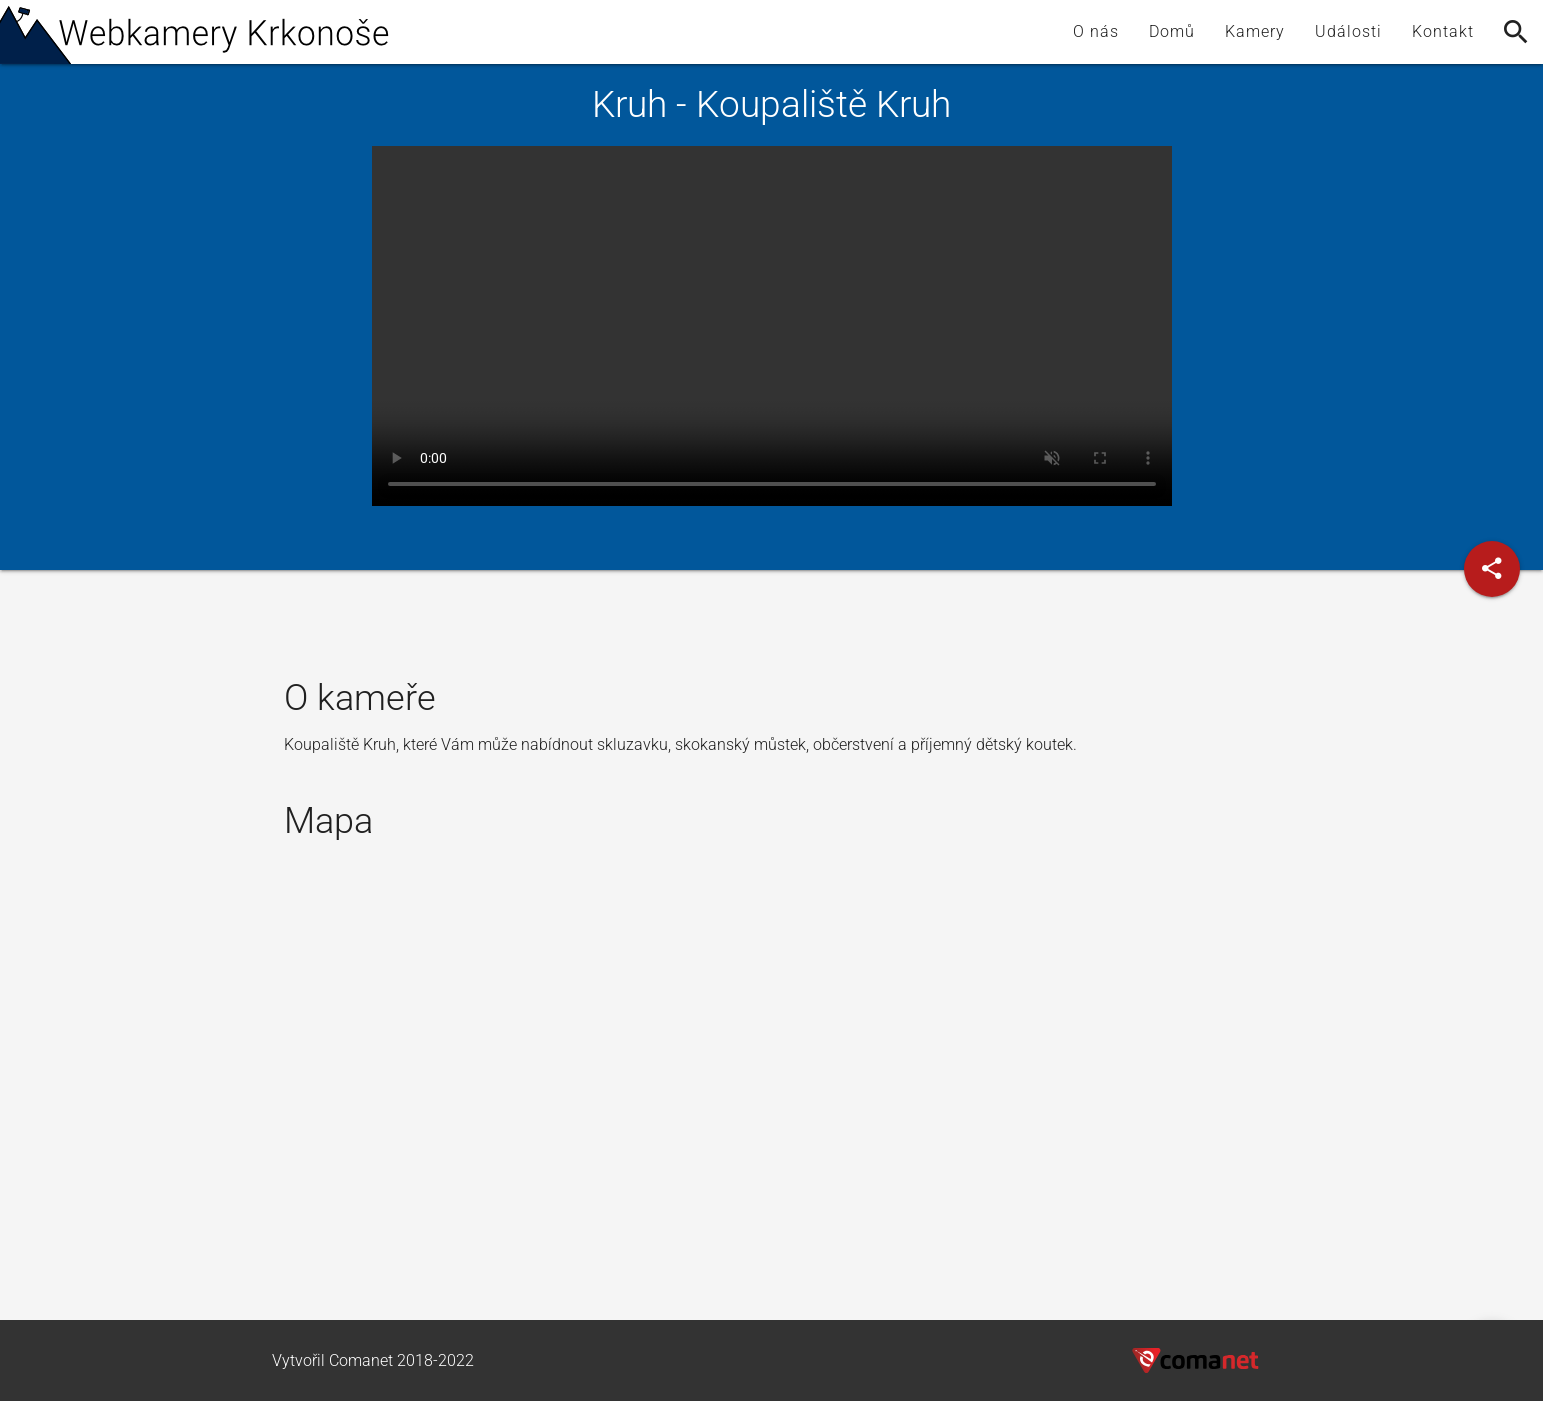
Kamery (1255, 31)
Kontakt (1443, 31)
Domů (1172, 31)
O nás (1096, 31)
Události (1348, 31)
